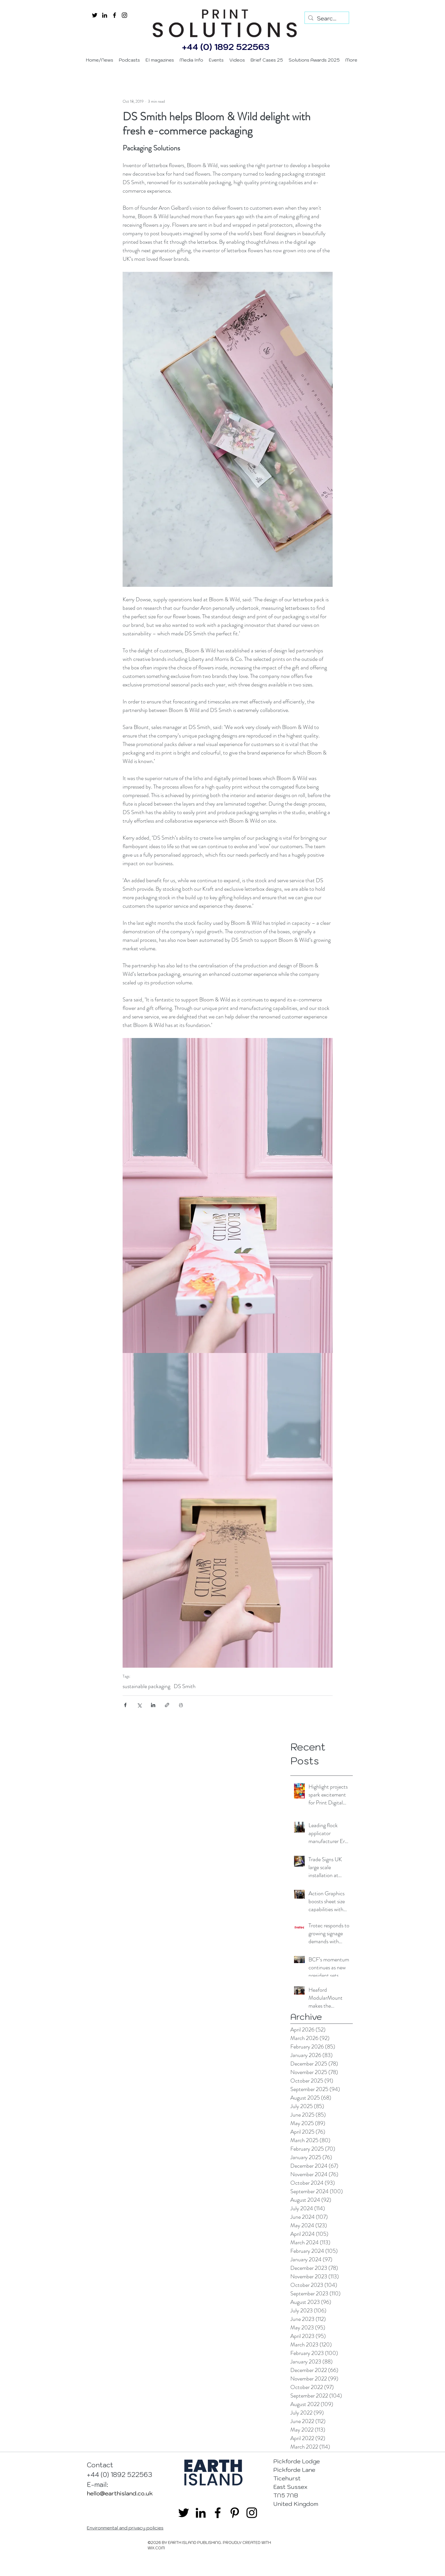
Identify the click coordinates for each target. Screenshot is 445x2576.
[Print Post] (181, 1705)
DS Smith (185, 1686)
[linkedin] (104, 15)
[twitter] (94, 15)
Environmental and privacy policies (125, 2528)
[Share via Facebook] (125, 1705)
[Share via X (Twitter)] (139, 1705)
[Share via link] (167, 1705)
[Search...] (327, 18)
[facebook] (114, 15)
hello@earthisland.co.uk (120, 2493)
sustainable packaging (146, 1686)
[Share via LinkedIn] (153, 1705)
